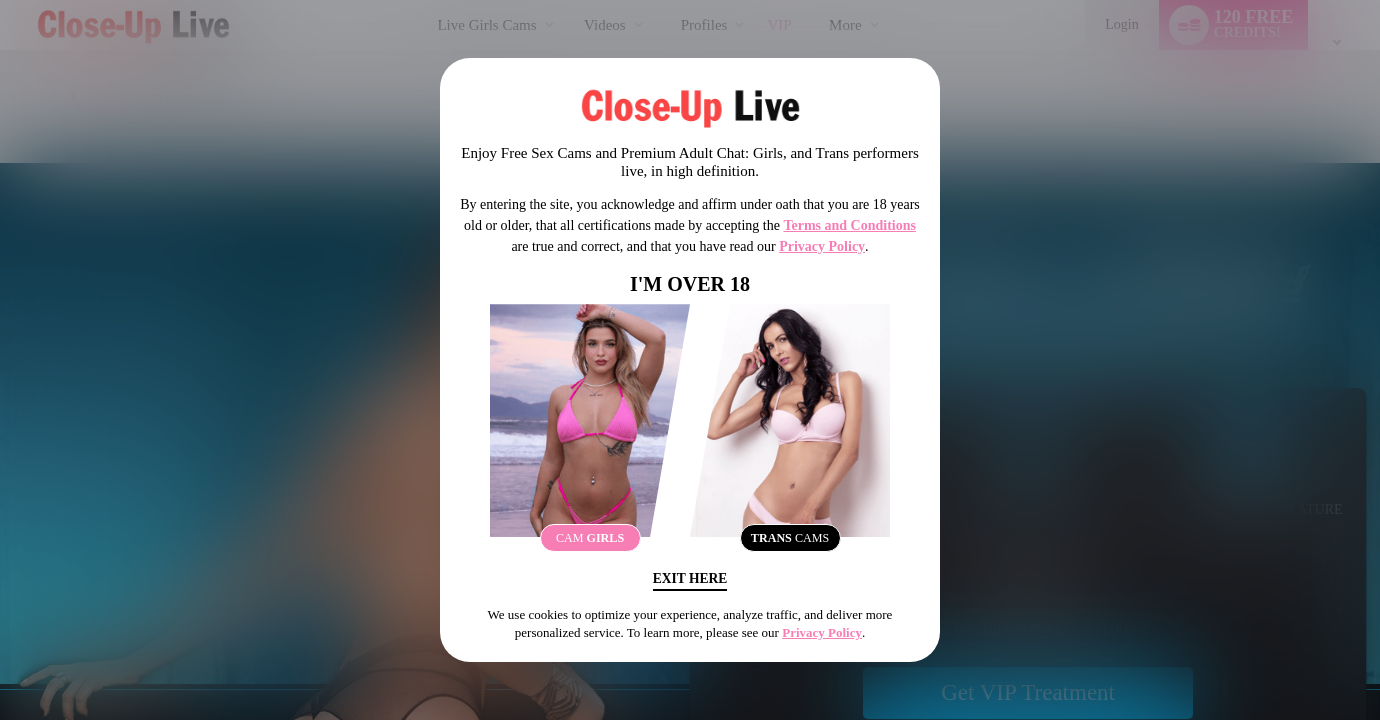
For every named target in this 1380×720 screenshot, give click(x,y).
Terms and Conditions (849, 223)
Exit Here (689, 580)
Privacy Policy (822, 244)
